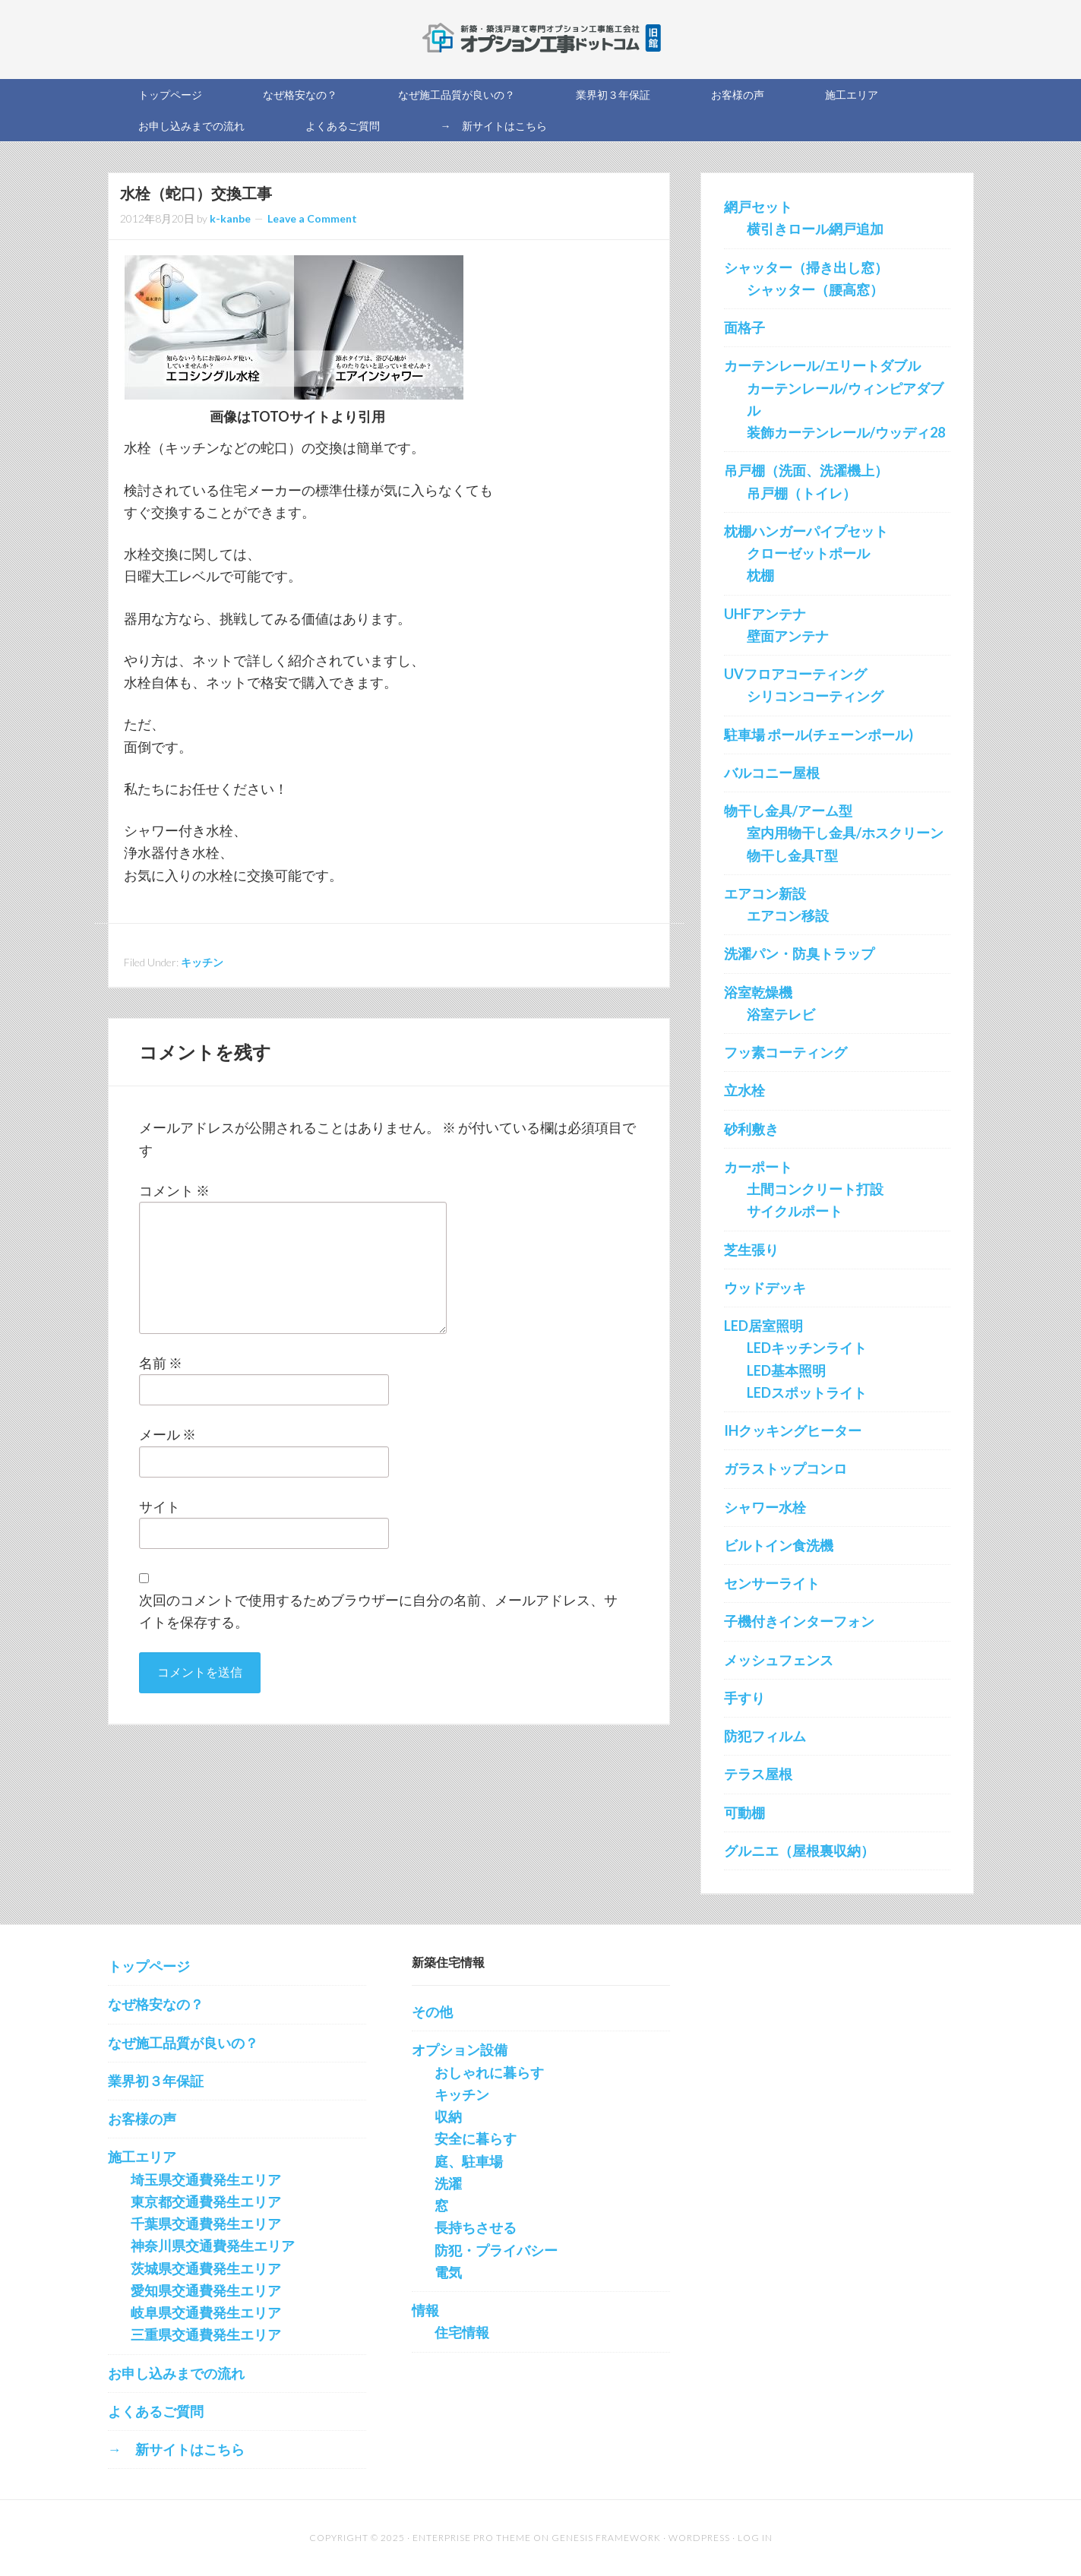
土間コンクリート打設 (815, 1189)
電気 (448, 2272)
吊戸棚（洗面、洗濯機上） (806, 470)
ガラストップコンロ (785, 1468)
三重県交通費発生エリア (206, 2334)
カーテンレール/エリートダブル (822, 365)
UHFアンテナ (765, 613)
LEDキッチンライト (807, 1347)
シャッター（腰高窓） (815, 289)
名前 (160, 1362)
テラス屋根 (758, 1773)
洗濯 (448, 2183)
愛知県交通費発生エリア (206, 2290)
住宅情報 (462, 2332)
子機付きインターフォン (799, 1621)
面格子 (744, 327)
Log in (755, 2537)
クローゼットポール (808, 553)
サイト (159, 1506)
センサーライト (772, 1583)
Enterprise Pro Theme (471, 2537)
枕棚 (760, 575)
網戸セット (758, 206)
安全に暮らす (476, 2138)
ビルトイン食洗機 (778, 1545)
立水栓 (744, 1090)
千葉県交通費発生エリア (206, 2223)
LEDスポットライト (807, 1392)
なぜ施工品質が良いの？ (183, 2042)
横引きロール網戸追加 (815, 228)
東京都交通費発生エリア (206, 2201)
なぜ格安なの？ (156, 2004)
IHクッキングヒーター (792, 1430)
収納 (448, 2116)
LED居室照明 (763, 1325)
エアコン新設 (765, 893)
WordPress (699, 2537)
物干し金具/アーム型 (788, 810)
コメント (174, 1190)
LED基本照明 (786, 1370)
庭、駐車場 (469, 2161)
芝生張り (751, 1249)
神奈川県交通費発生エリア (213, 2245)
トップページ (149, 1966)
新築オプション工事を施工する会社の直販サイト (541, 38)
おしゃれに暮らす (489, 2072)
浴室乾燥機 (758, 992)
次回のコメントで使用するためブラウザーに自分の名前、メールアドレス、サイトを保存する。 (378, 1610)
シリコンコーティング (815, 695)
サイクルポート (794, 1211)
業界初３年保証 (156, 2080)
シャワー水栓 (765, 1507)
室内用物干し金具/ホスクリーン (845, 832)
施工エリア (142, 2156)
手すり (744, 1697)
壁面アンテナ (788, 635)
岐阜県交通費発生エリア (206, 2312)
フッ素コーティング (785, 1052)
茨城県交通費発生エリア (206, 2268)
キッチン (202, 962)
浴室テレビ (781, 1014)
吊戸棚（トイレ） (801, 493)
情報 (425, 2310)
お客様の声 (142, 2118)
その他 (432, 2011)
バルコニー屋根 (772, 772)
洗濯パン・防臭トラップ (799, 953)
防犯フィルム (765, 1735)
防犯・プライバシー (496, 2250)
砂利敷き (751, 1128)
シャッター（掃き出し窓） (806, 267)
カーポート (758, 1166)
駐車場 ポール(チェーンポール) (818, 734)
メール (167, 1434)
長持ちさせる (476, 2227)
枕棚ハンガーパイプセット (806, 531)
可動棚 (744, 1812)
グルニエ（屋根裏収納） (799, 1850)
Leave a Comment (312, 218)
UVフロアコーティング (795, 673)
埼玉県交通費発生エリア (206, 2179)
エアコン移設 (788, 915)
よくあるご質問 (156, 2411)
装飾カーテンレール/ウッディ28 (846, 432)
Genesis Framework (606, 2537)
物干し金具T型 (792, 855)
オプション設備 (459, 2049)
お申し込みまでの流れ (176, 2373)
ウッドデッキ (765, 1287)
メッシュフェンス (778, 1659)
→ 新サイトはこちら (176, 2449)
